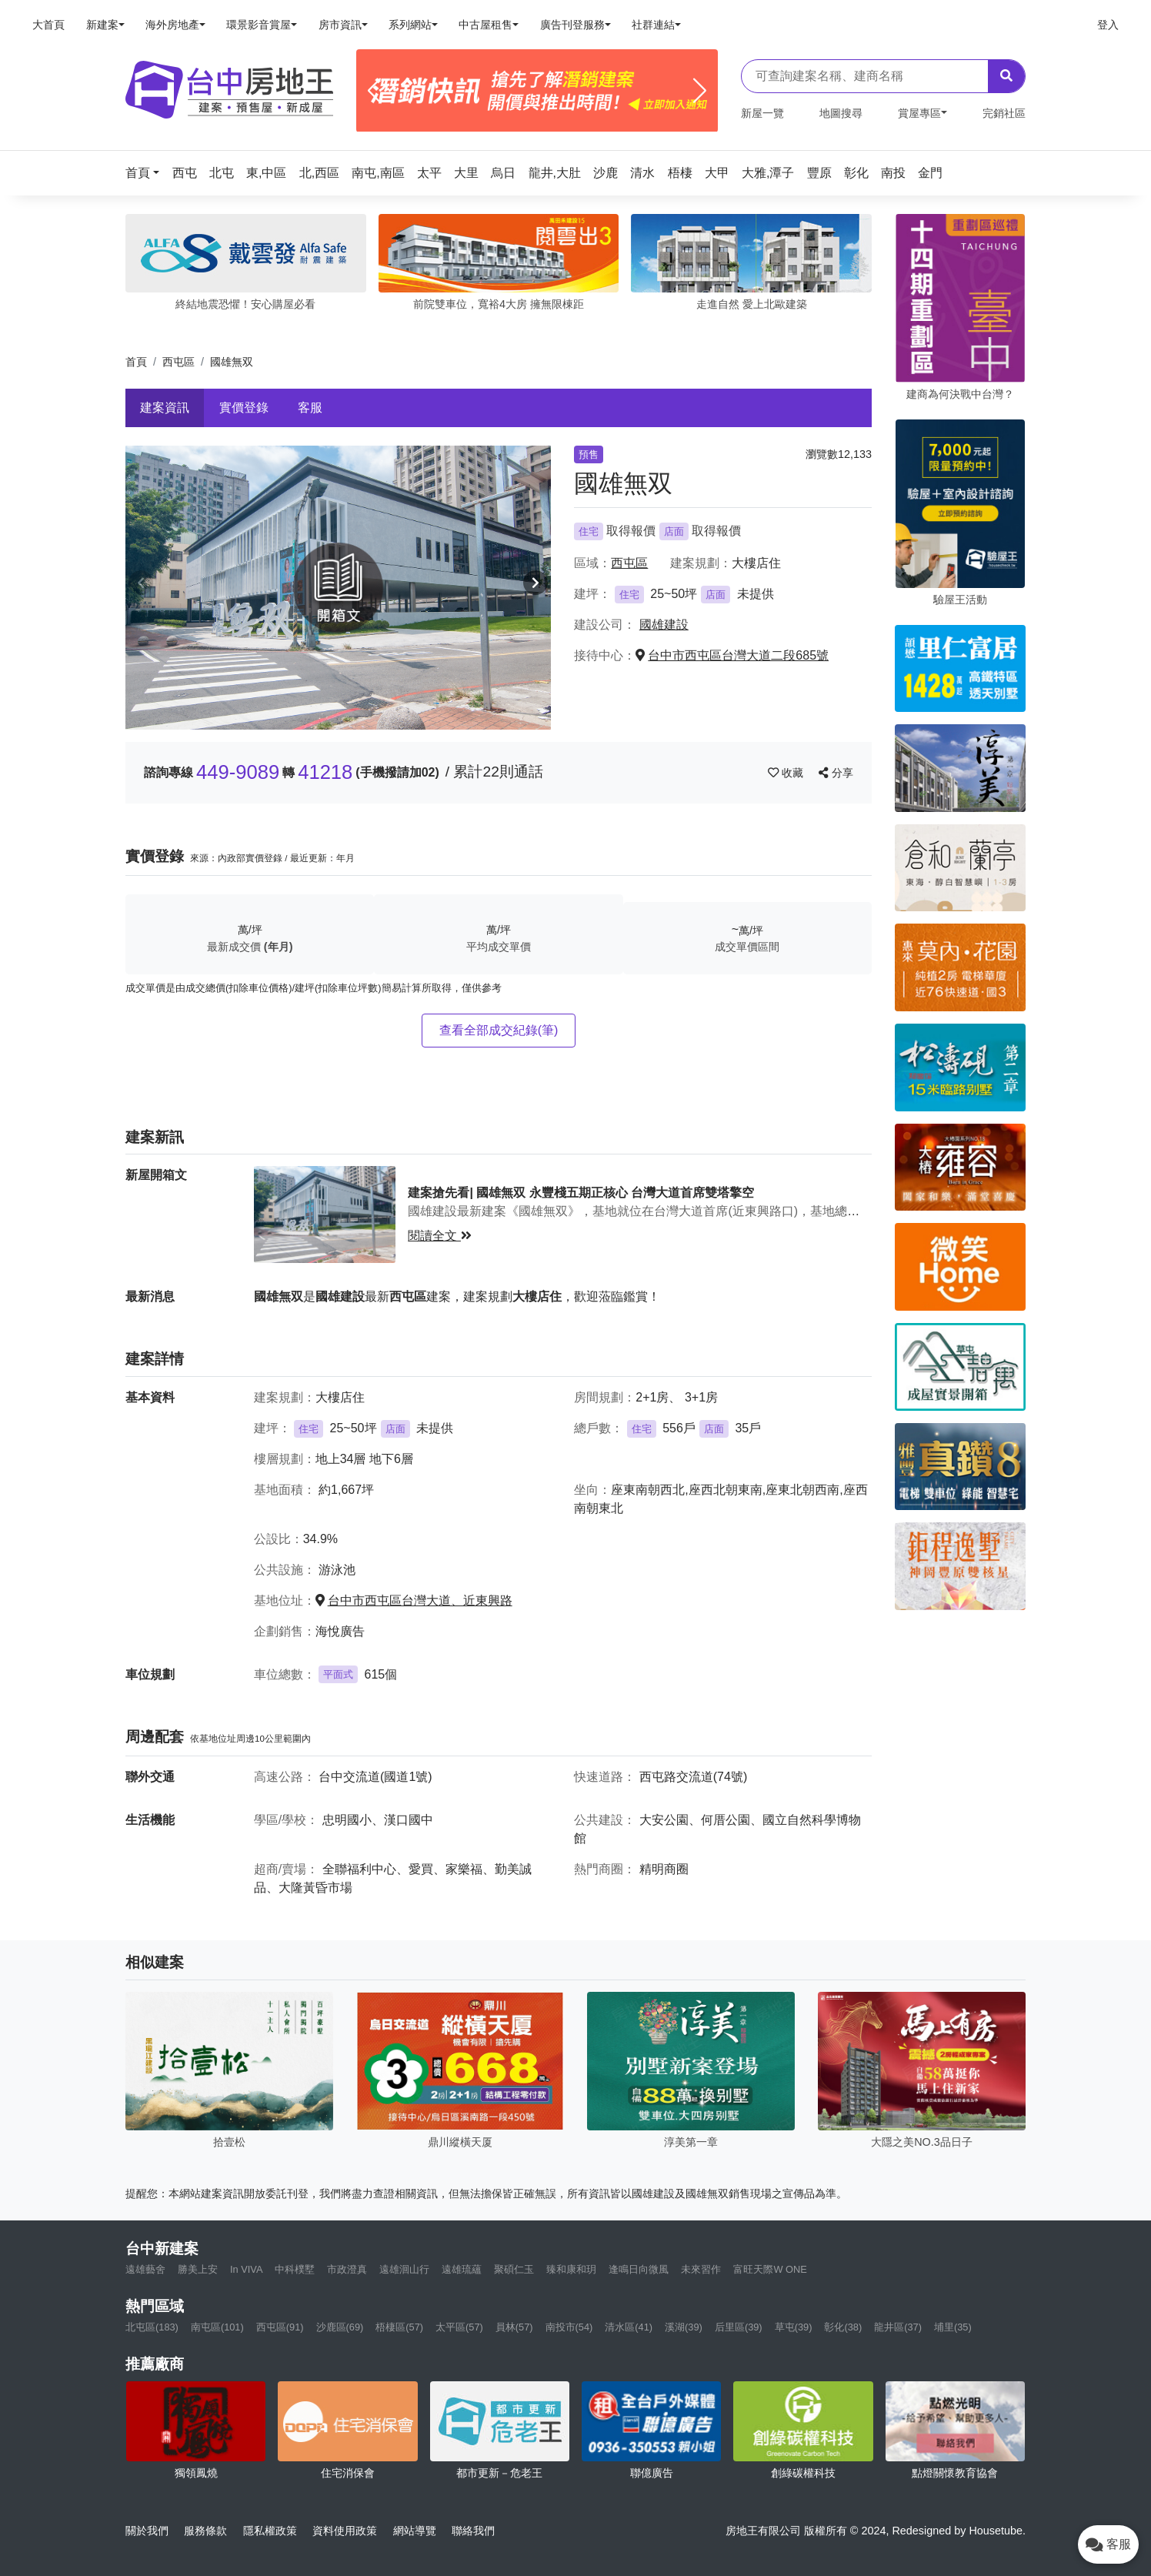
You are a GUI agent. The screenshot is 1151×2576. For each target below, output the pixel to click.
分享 (836, 773)
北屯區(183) (151, 2327)
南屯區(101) (217, 2327)
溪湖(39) (683, 2327)
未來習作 (701, 2269)
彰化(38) (843, 2327)
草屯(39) (793, 2327)
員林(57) (514, 2327)
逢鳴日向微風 (639, 2269)
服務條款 (205, 2530)
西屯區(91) (280, 2327)
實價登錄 (244, 407)
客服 (310, 407)
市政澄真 (347, 2269)
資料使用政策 (344, 2530)
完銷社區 (1004, 113)
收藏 (787, 773)
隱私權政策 (270, 2530)
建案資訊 (164, 407)
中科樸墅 (295, 2269)
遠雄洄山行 (404, 2269)
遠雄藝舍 (145, 2269)
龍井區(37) (898, 2327)
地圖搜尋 (840, 113)
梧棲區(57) (399, 2327)
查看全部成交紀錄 (499, 1030)
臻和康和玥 (571, 2269)
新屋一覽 (762, 113)
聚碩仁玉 (514, 2269)
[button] (146, 173)
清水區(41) (628, 2327)
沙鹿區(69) (340, 2327)
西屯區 (178, 362)
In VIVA (246, 2269)
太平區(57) (459, 2327)
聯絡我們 (473, 2530)
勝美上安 (198, 2269)
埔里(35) (953, 2327)
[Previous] (374, 91)
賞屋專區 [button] (919, 113)
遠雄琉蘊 (462, 2269)
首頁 (136, 362)
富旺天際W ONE (769, 2269)
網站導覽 (414, 2530)
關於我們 (146, 2530)
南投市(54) (569, 2327)
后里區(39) (738, 2327)
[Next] (699, 91)
